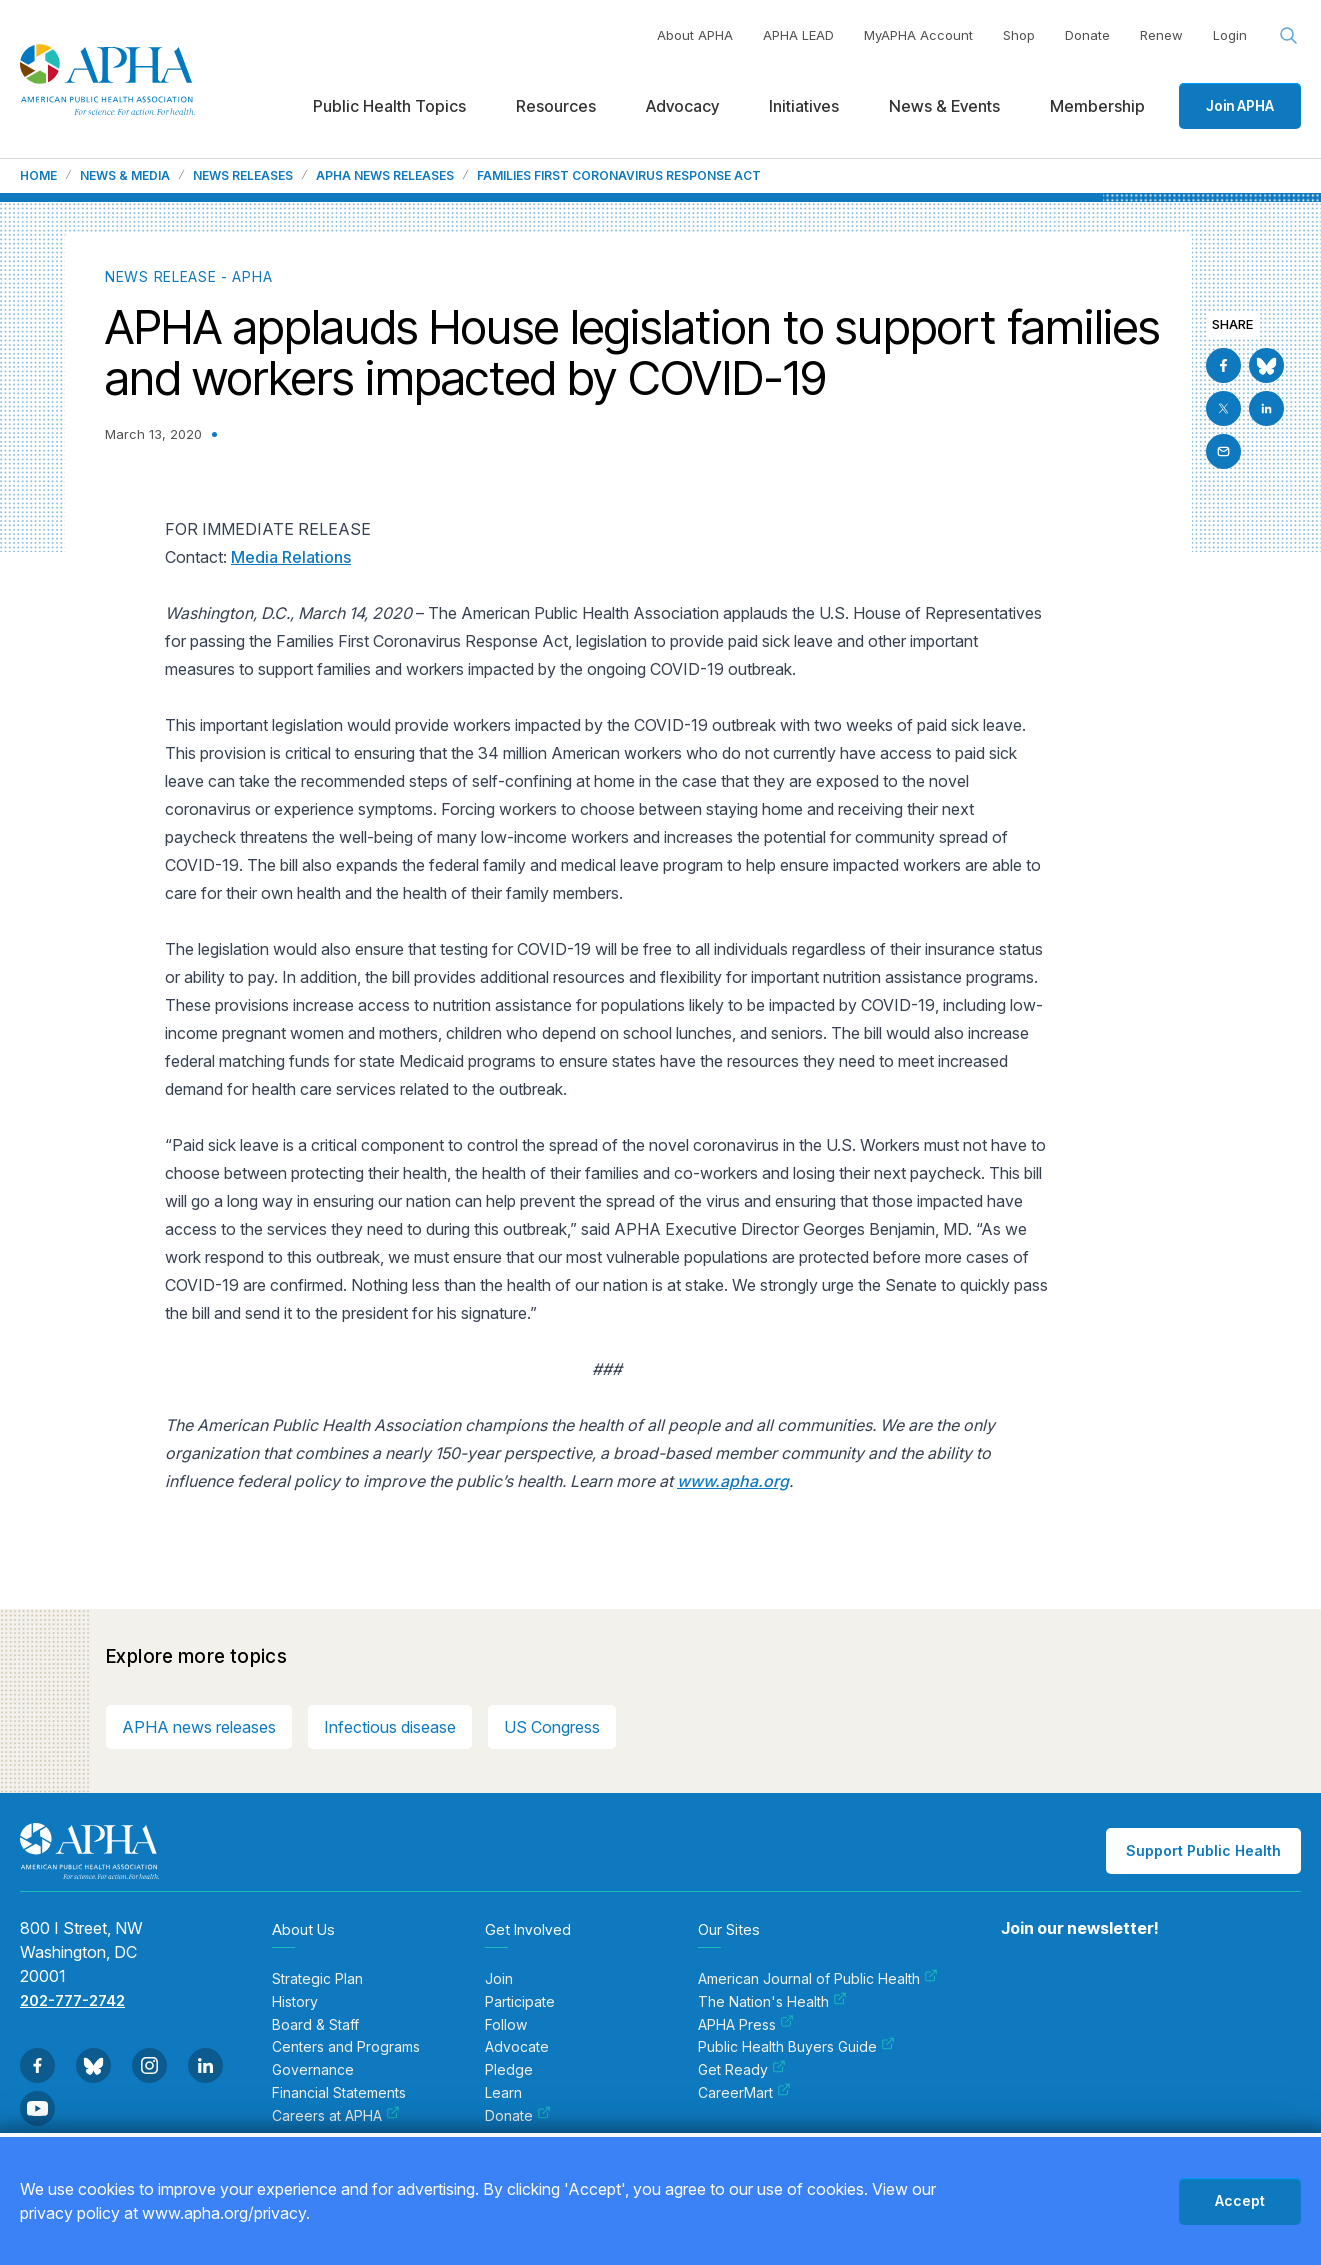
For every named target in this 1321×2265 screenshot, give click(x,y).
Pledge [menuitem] (509, 2070)
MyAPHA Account (918, 35)
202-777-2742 (72, 2000)
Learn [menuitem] (503, 2093)
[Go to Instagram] (149, 2065)
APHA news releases (199, 1727)
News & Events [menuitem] (944, 106)
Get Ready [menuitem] (742, 2070)
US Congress (552, 1727)
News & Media (125, 176)
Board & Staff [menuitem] (315, 2025)
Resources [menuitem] (556, 106)
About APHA (695, 35)
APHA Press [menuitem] (746, 2025)
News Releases (243, 176)
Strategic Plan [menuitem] (317, 1979)
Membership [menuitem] (1097, 106)
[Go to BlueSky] (1266, 365)
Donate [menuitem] (518, 2116)
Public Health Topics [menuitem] (389, 106)
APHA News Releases (385, 176)
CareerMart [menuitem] (744, 2093)
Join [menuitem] (499, 1979)
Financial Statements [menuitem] (339, 2093)
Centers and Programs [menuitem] (346, 2047)
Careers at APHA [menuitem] (336, 2116)
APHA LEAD (798, 35)
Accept (1240, 2200)
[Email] (1223, 451)
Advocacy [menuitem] (682, 106)
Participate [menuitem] (520, 2002)
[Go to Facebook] (1223, 365)
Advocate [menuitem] (517, 2047)
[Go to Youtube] (37, 2108)
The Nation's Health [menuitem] (772, 2002)
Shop (1019, 35)
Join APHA (1240, 105)
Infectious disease (390, 1727)
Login (1230, 35)
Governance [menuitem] (313, 2070)
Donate (1087, 35)
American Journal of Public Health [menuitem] (818, 1979)
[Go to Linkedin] (1266, 408)
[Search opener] (1289, 36)
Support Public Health (1203, 1850)
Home (38, 176)
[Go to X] (1223, 408)
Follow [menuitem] (506, 2025)
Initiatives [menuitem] (804, 106)
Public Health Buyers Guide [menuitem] (796, 2047)
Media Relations (291, 557)
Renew (1161, 35)
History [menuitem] (295, 2002)
